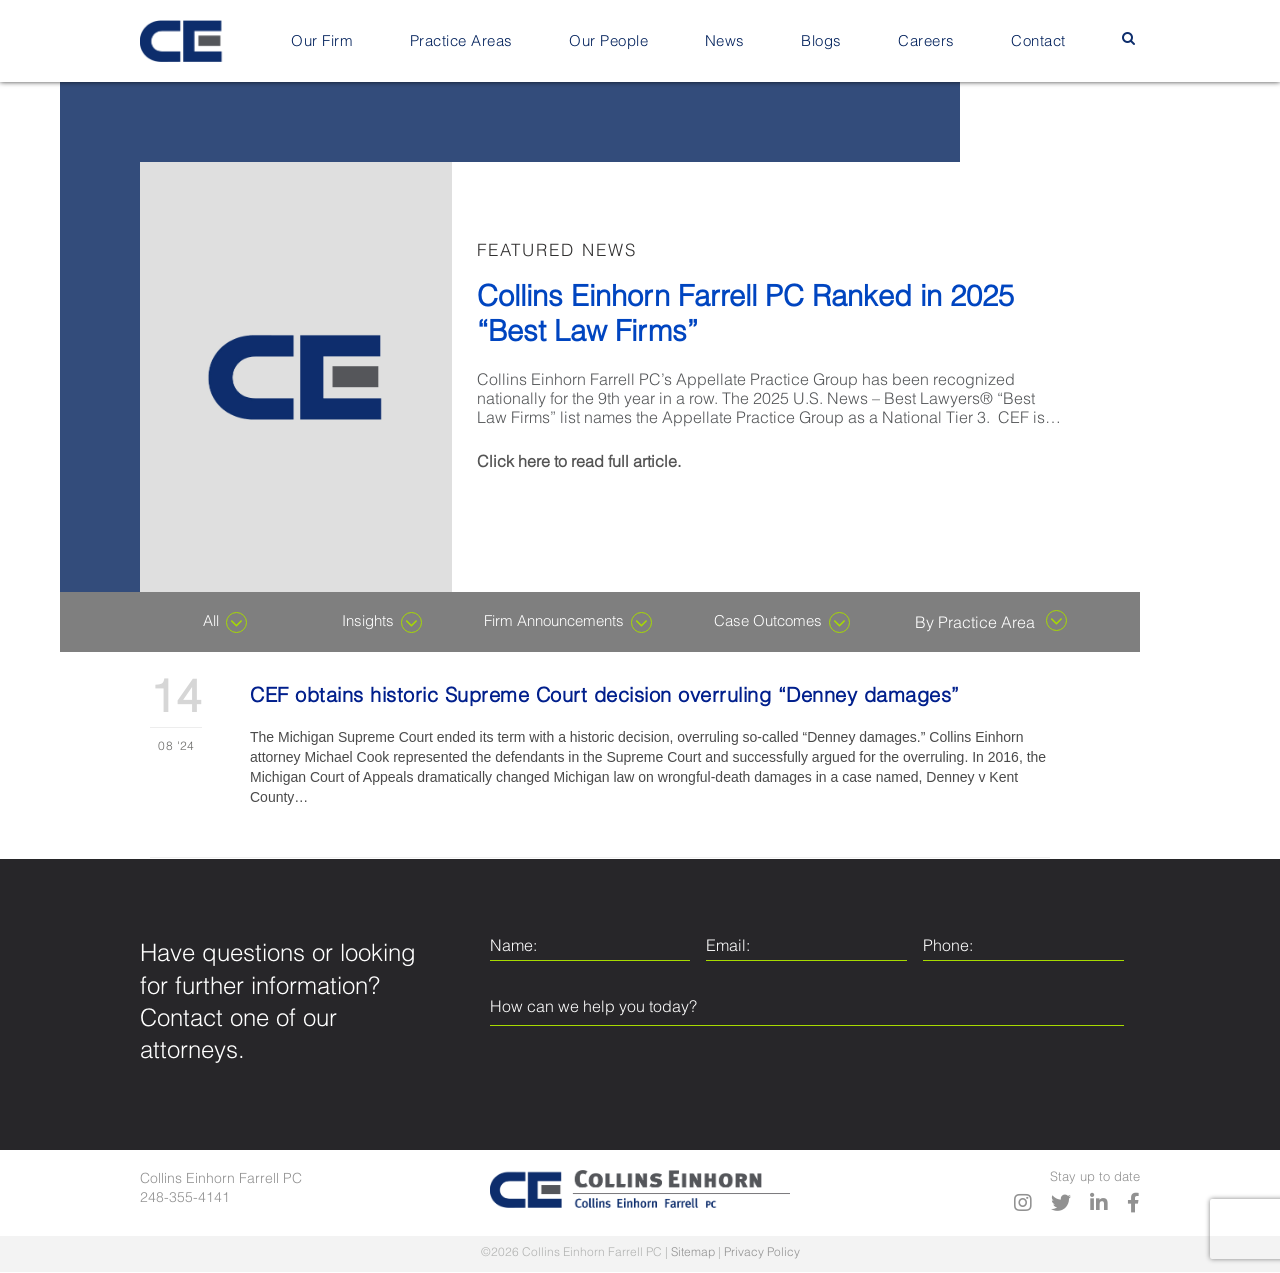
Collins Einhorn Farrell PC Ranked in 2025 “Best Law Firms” (745, 316)
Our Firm (322, 41)
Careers (926, 41)
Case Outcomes (782, 622)
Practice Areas (461, 41)
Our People (608, 41)
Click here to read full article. (579, 463)
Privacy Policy (762, 1253)
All (225, 622)
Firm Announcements (568, 622)
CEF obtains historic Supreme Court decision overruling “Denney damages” (605, 697)
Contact (1038, 41)
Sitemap (693, 1253)
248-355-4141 (185, 1198)
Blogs (821, 41)
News (725, 41)
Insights (382, 622)
